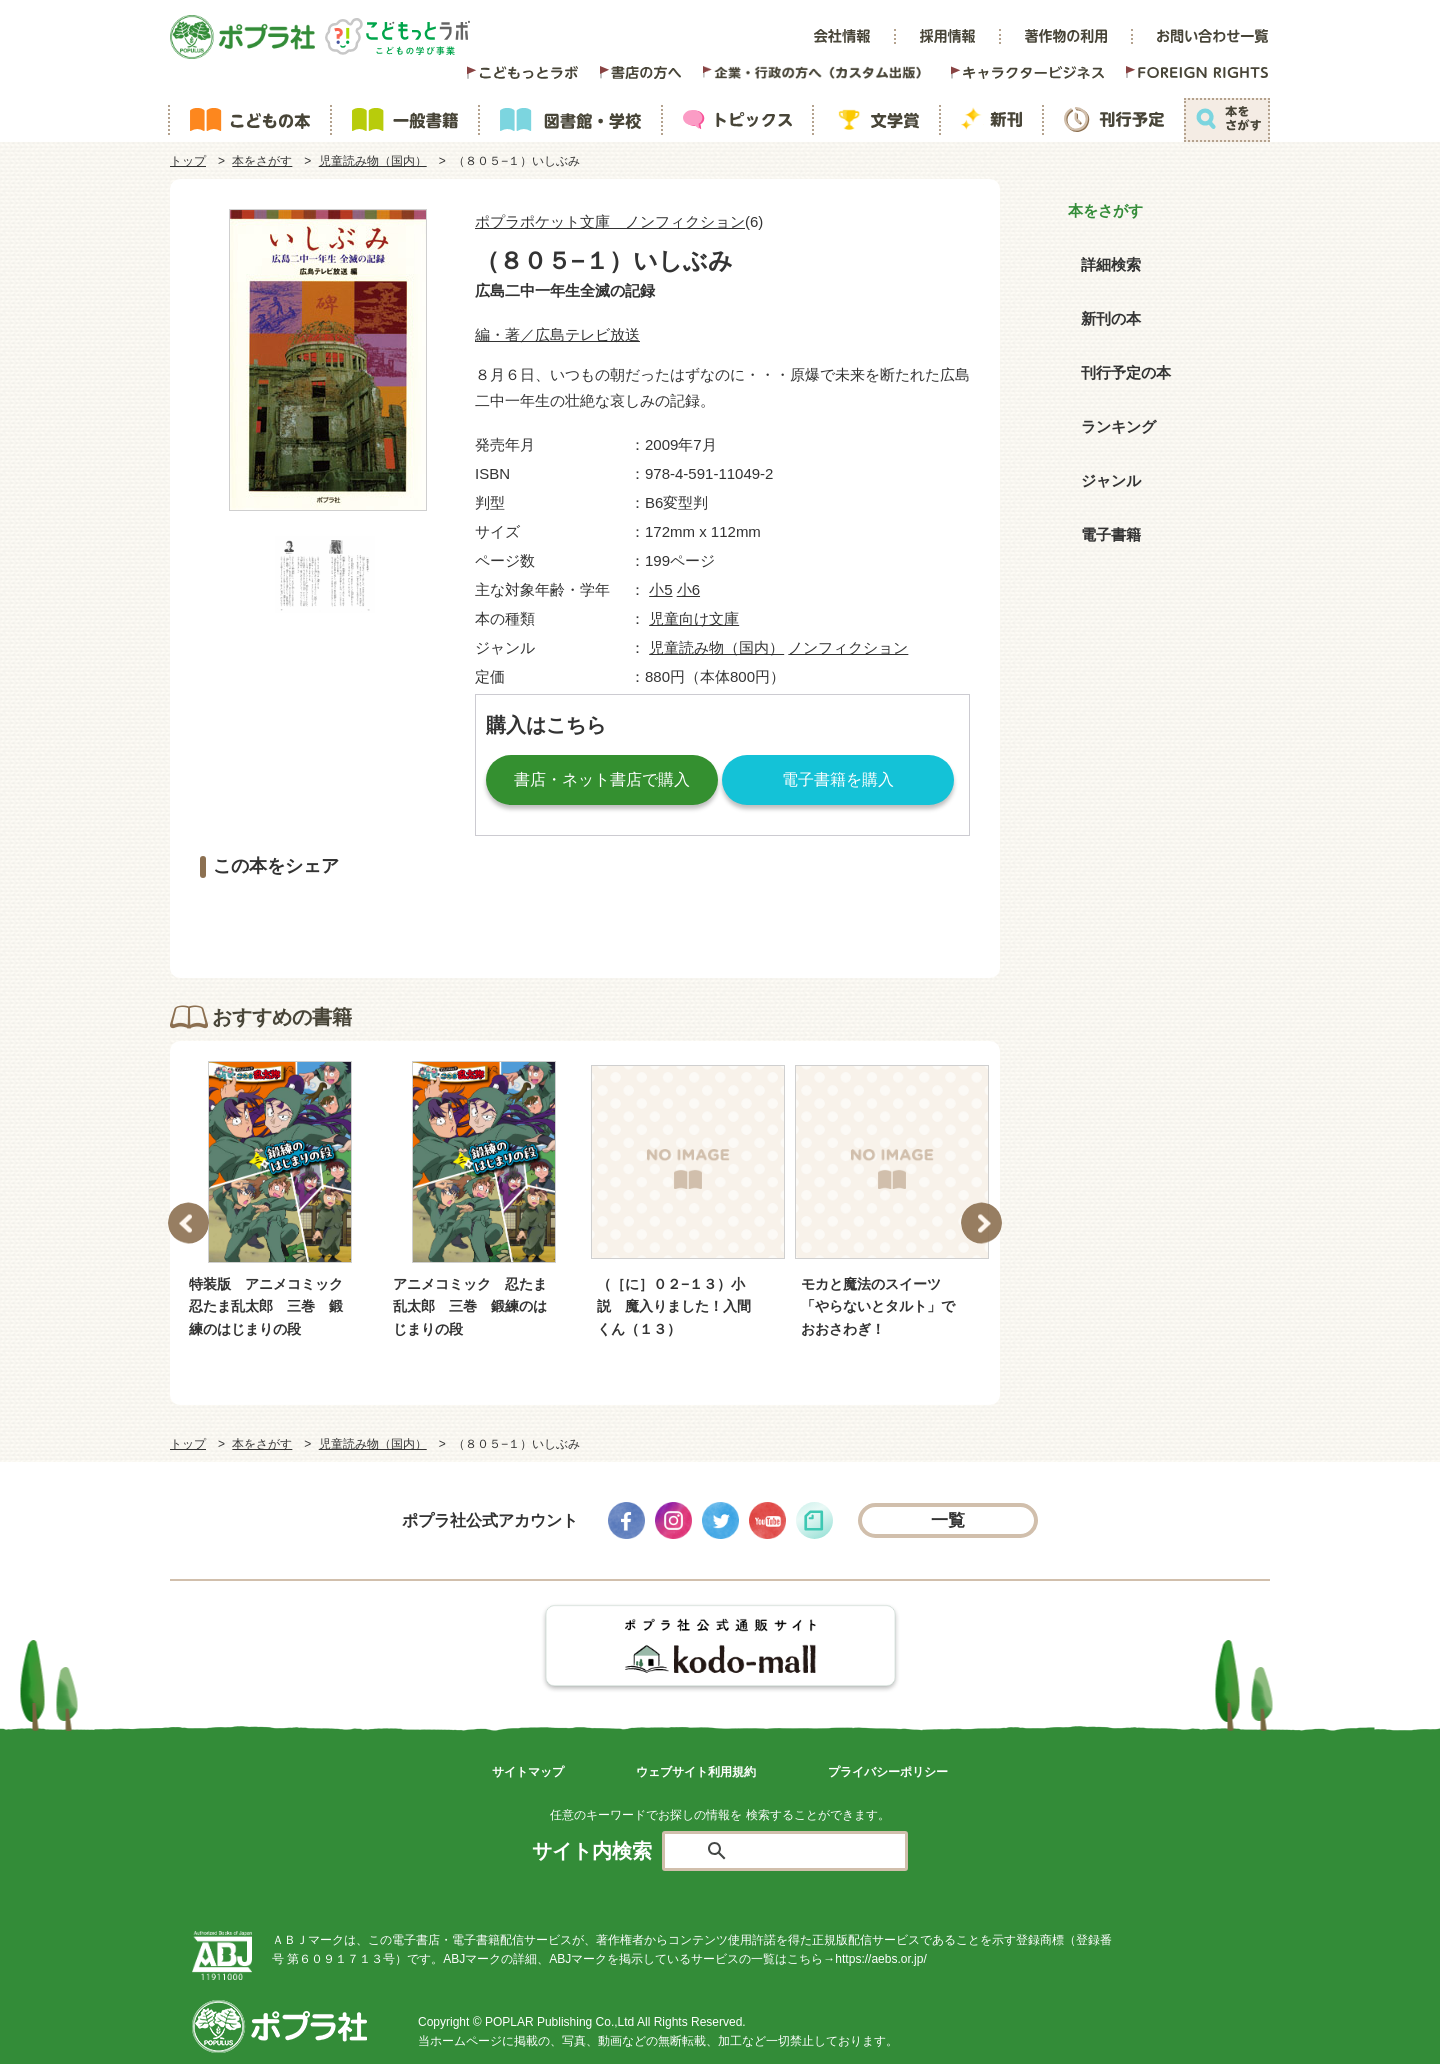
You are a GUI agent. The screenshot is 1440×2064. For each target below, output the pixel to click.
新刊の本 (1111, 318)
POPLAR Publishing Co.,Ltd (559, 2022)
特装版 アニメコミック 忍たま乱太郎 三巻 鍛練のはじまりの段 (269, 1306)
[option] (280, 1200)
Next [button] (981, 1222)
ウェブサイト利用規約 (696, 1772)
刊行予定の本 (1126, 372)
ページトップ (1249, 2033)
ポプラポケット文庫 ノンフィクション (610, 221)
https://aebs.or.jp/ (880, 1959)
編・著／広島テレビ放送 (557, 334)
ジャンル (1111, 480)
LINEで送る (850, 920)
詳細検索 (1111, 264)
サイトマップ (528, 1772)
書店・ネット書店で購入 (602, 779)
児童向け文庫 (694, 618)
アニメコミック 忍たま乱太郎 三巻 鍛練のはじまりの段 (470, 1306)
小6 (688, 589)
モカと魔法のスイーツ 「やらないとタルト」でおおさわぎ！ (878, 1306)
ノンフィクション (848, 647)
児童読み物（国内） (373, 161)
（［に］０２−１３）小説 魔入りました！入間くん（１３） (674, 1306)
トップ (188, 161)
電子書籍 (1111, 534)
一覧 (948, 1520)
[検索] (808, 1852)
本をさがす (262, 161)
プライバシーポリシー (888, 1772)
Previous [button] (188, 1222)
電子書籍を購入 (838, 779)
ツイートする (585, 920)
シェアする (320, 920)
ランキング (1118, 426)
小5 (660, 589)
